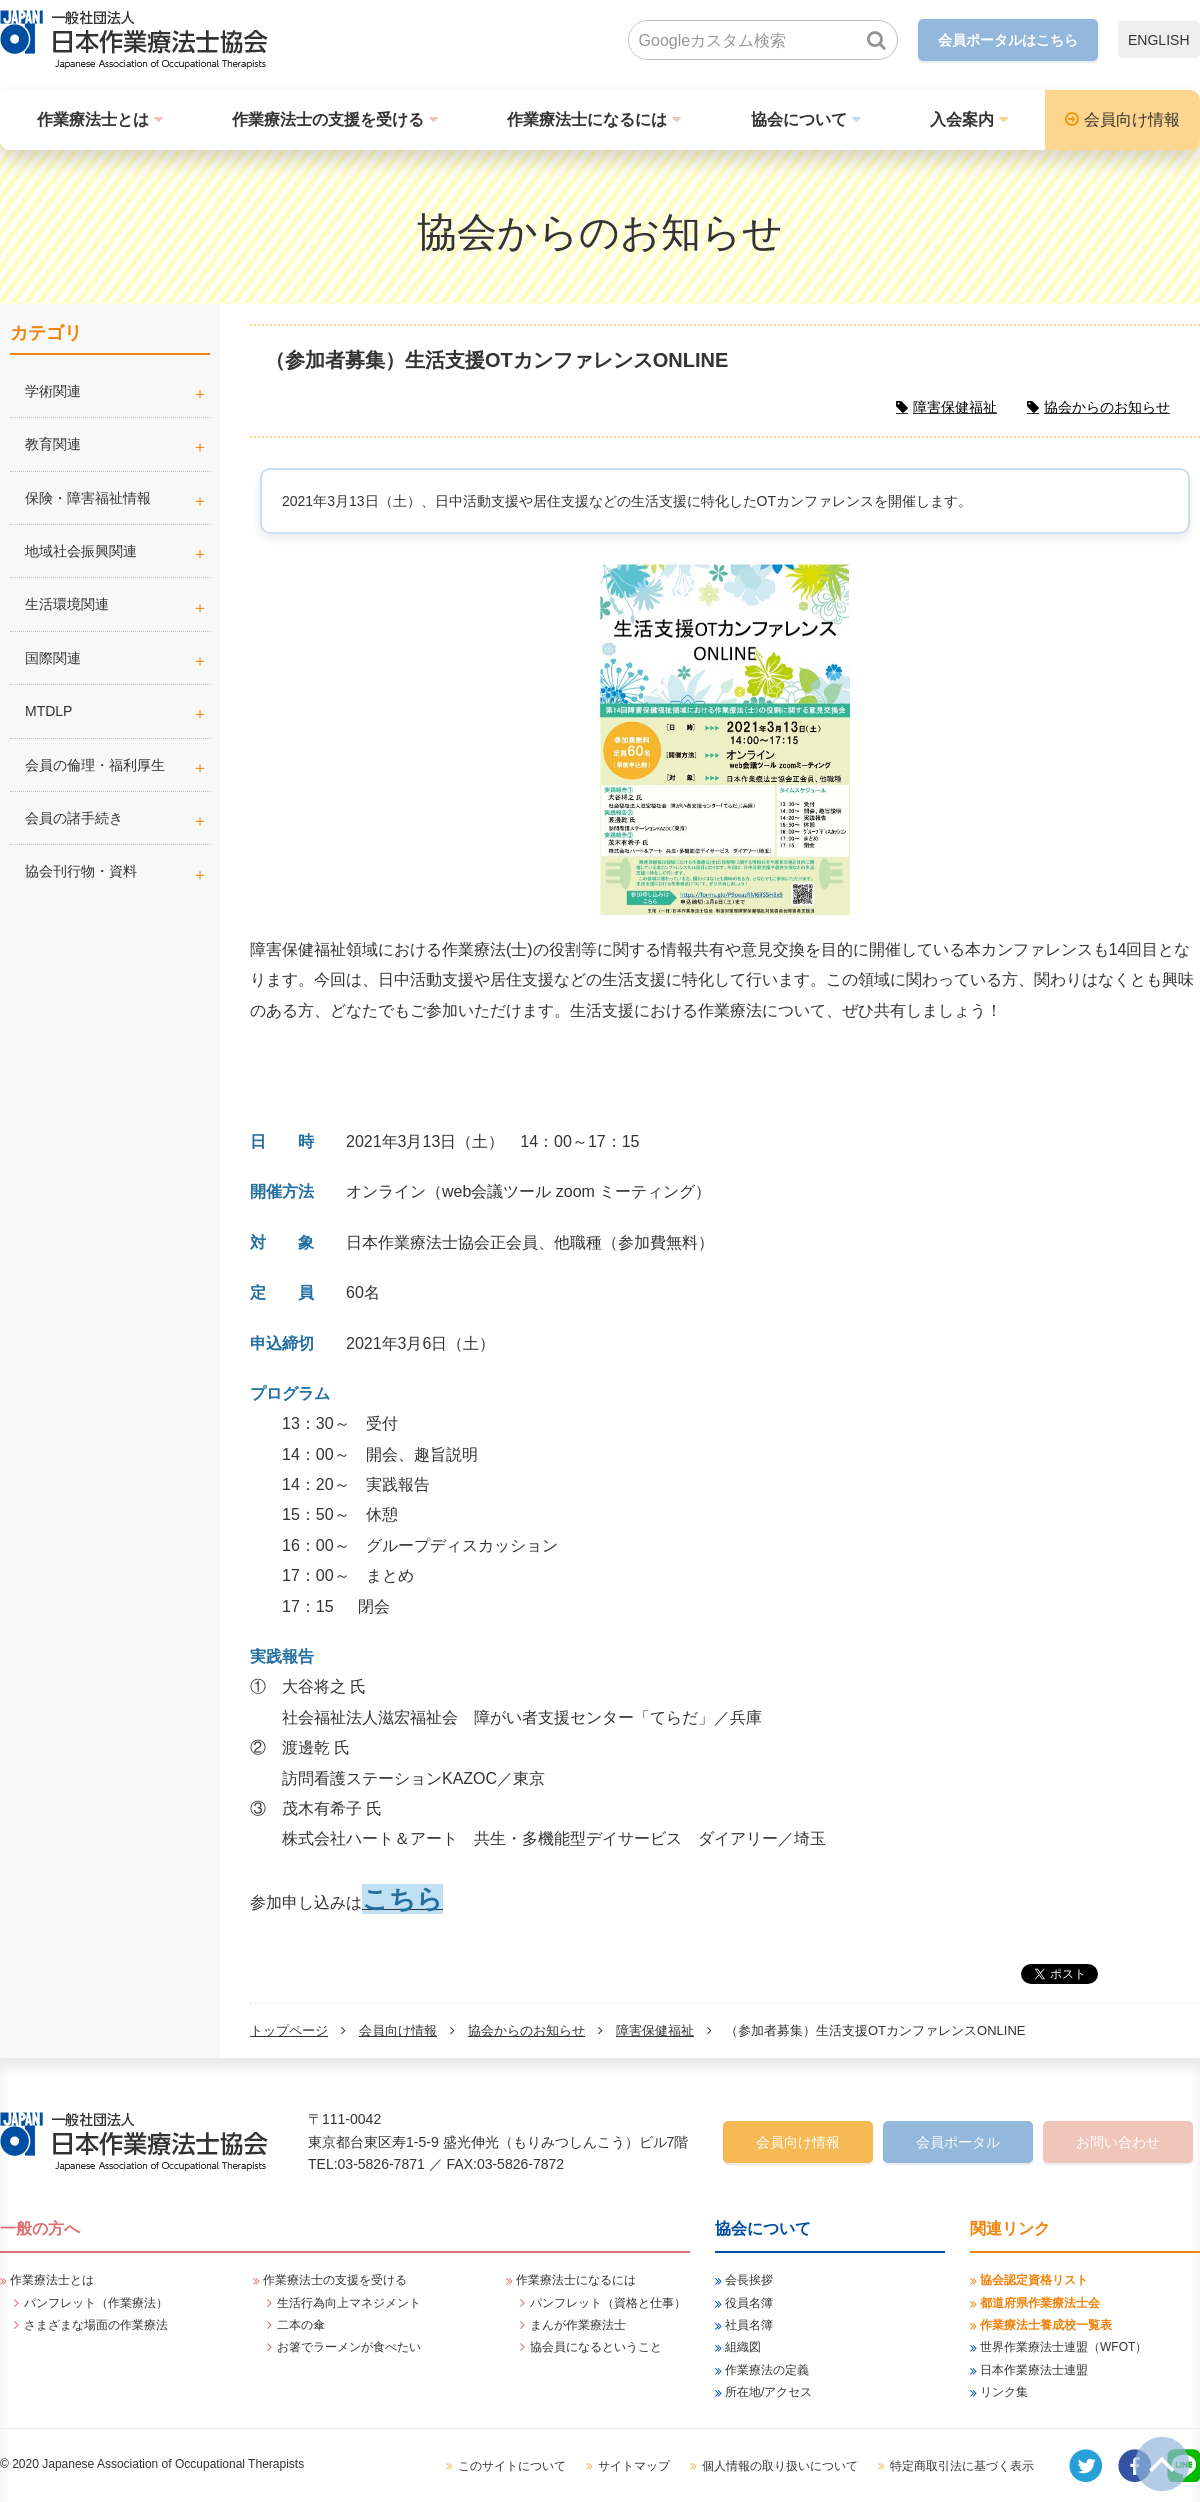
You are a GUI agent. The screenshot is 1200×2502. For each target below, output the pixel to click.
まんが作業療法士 (578, 2325)
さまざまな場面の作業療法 (96, 2325)
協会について (799, 119)
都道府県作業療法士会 (1040, 2303)
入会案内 (962, 119)
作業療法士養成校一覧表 (1046, 2325)
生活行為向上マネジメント (349, 2303)
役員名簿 (749, 2303)
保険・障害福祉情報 (88, 498)
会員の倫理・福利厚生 (95, 765)
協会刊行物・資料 (81, 871)
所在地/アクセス (768, 2392)
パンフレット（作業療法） (96, 2303)
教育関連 (53, 444)
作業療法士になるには (587, 119)
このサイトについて (512, 2466)
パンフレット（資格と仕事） (608, 2303)
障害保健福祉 (655, 2030)
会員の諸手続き (74, 818)
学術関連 (117, 391)
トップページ (289, 2030)
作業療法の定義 (767, 2370)
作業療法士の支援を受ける (328, 119)
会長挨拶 (749, 2280)
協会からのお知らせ (526, 2030)
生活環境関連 (67, 604)
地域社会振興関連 (81, 551)
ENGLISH (1158, 40)
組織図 (743, 2347)
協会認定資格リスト (1034, 2280)
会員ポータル (958, 2142)
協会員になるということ (596, 2347)
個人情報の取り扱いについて (780, 2466)
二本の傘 (301, 2325)
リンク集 (1004, 2392)
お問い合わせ (1118, 2142)
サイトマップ (634, 2466)
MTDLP (117, 711)
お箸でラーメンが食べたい (349, 2347)
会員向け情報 (1132, 119)
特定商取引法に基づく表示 (962, 2466)
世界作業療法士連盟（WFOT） (1063, 2347)
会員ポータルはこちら (1008, 40)
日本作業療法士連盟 (1034, 2370)
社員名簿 (749, 2325)
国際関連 (53, 658)
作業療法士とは (93, 119)
